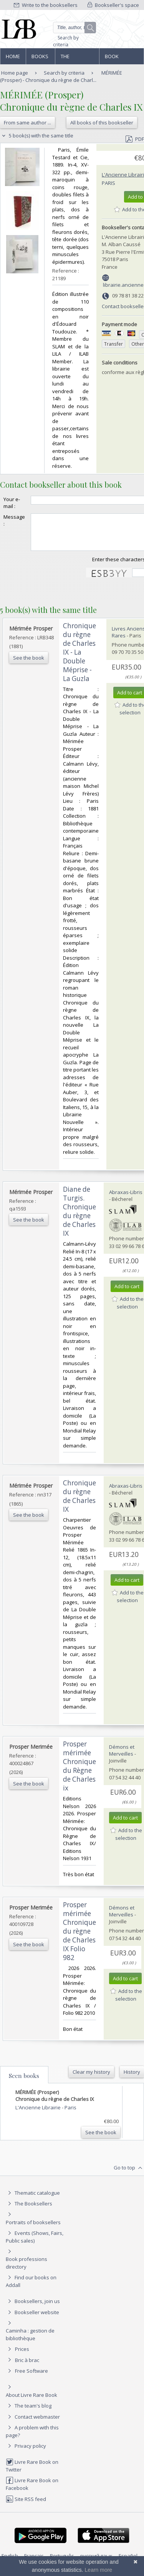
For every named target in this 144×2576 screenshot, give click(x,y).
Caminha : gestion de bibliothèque (30, 2341)
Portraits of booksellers (33, 2229)
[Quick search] (74, 27)
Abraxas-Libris (125, 1199)
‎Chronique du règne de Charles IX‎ (79, 1503)
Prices (22, 2355)
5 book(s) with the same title (36, 135)
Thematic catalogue (33, 2200)
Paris (108, 183)
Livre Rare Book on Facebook (32, 2490)
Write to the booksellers (46, 5)
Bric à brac (27, 2367)
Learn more (99, 2570)
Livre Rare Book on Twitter (32, 2472)
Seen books (24, 2082)
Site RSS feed (26, 2506)
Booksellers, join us (33, 2308)
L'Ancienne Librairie (38, 2114)
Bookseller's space (113, 5)
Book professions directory (121, 58)
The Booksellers (77, 58)
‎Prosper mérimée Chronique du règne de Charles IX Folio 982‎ (79, 1938)
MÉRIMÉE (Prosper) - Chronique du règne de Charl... (61, 76)
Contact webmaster (33, 2423)
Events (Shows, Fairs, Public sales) (34, 2243)
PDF (134, 139)
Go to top (129, 2175)
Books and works (40, 58)
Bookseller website (32, 2319)
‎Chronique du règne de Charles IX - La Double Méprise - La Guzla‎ (79, 659)
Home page (13, 58)
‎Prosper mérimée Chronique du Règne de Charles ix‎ (79, 1772)
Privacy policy (26, 2453)
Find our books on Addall (31, 2287)
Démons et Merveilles (121, 1757)
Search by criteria (66, 41)
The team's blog (28, 2412)
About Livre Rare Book (31, 2401)
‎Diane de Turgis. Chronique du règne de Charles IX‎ (79, 1218)
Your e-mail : (11, 503)
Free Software (31, 2377)
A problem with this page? (32, 2438)
